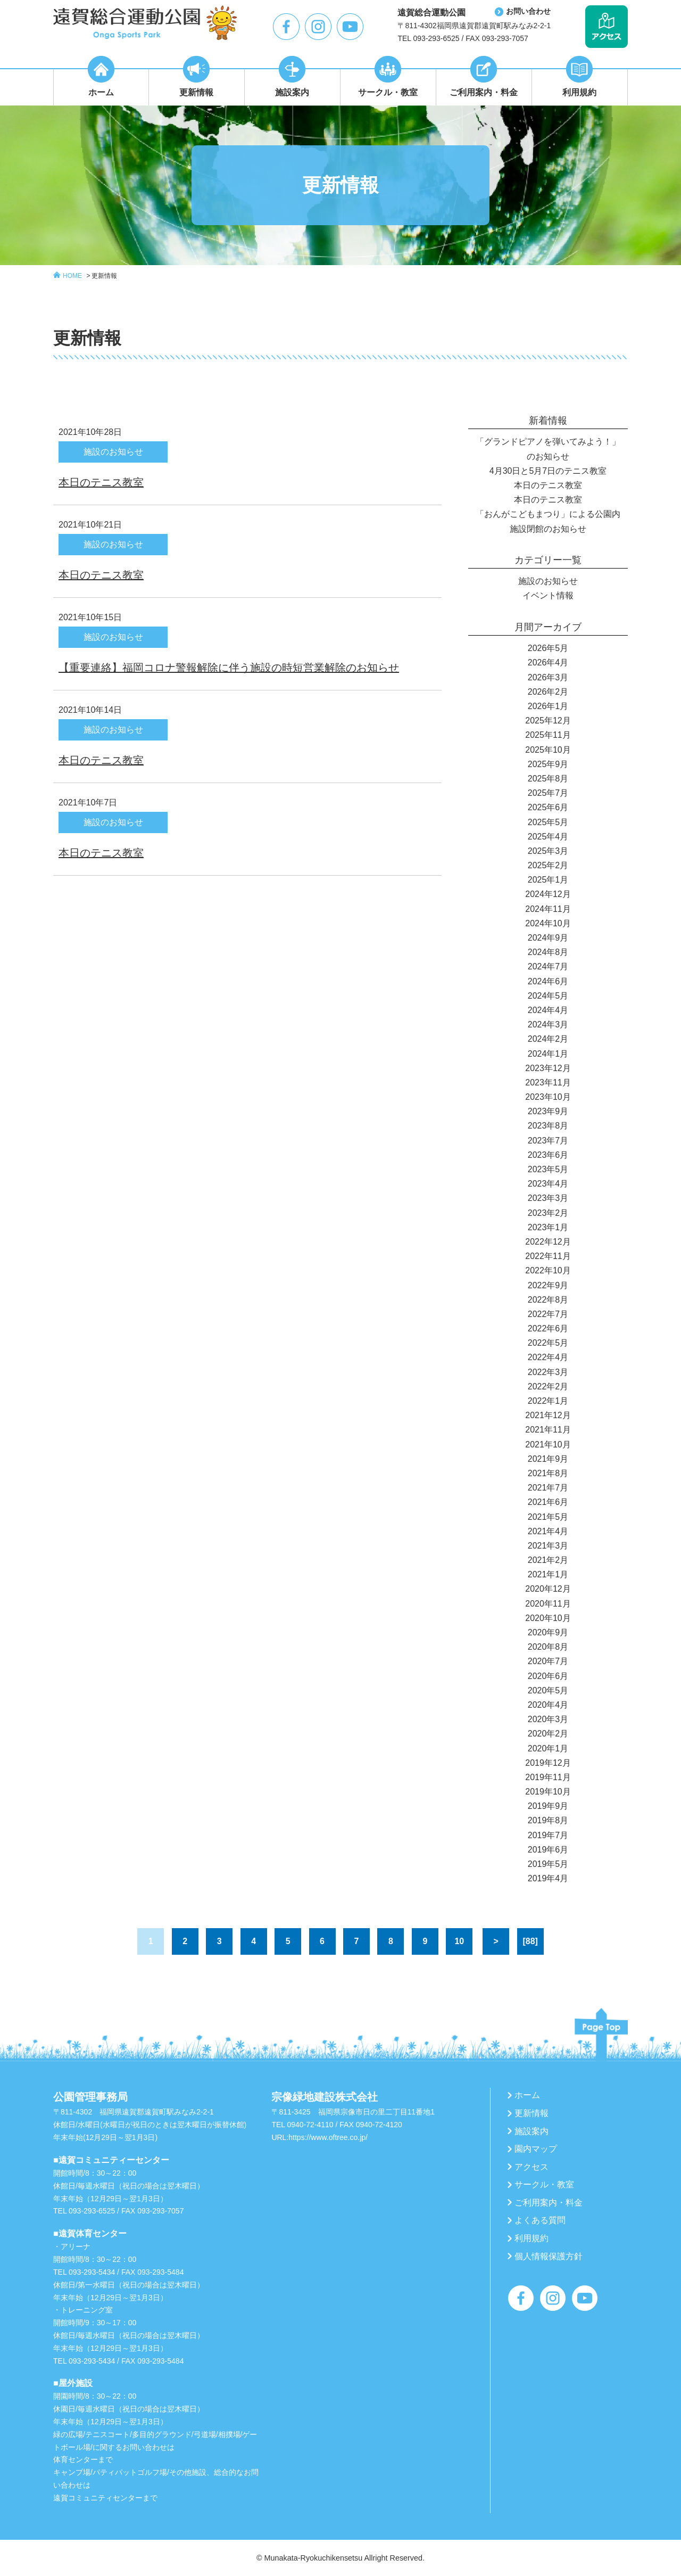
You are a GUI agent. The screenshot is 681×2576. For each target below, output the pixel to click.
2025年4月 (548, 836)
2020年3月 (548, 1719)
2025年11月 (547, 734)
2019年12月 (547, 1762)
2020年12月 (547, 1588)
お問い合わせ (528, 11)
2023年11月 (547, 1082)
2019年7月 (548, 1835)
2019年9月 (548, 1805)
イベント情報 (548, 595)
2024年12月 (547, 894)
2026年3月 (548, 677)
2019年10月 (547, 1791)
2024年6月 (548, 981)
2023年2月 (548, 1212)
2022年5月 (548, 1342)
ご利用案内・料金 (548, 2202)
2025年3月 (548, 850)
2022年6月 (548, 1328)
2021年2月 (548, 1560)
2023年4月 (548, 1183)
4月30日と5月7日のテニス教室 (548, 470)
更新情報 (104, 275)
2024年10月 (547, 923)
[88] (529, 1941)
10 (459, 1941)
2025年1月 (548, 879)
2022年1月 (548, 1400)
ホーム (527, 2095)
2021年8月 (548, 1473)
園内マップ (535, 2148)
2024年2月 (548, 1038)
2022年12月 (547, 1241)
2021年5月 (548, 1516)
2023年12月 (547, 1068)
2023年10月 (547, 1096)
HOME (72, 275)
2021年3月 (548, 1545)
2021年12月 (547, 1415)
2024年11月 (547, 908)
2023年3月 (548, 1198)
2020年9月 (548, 1632)
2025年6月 (548, 807)
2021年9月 (548, 1458)
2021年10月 (547, 1444)
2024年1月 (548, 1053)
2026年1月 (548, 706)
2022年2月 (548, 1386)
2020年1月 (548, 1748)
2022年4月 (548, 1357)
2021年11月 (547, 1429)
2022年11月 (547, 1256)
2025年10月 (547, 749)
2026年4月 (548, 662)
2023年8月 (548, 1125)
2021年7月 (548, 1487)
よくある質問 (540, 2220)
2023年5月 (548, 1169)
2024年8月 (548, 952)
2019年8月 (548, 1820)
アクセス (531, 2166)
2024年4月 (548, 1010)
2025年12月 (547, 720)
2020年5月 (548, 1690)
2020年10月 (547, 1618)
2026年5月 (548, 648)
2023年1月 (548, 1227)
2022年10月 (547, 1270)
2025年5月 (548, 822)
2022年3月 (548, 1372)
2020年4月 (548, 1704)
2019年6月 (548, 1849)
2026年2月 (548, 691)
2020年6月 (548, 1676)
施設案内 (531, 2131)
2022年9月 (548, 1285)
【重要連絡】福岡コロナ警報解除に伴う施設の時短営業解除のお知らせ (229, 667)
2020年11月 (547, 1603)
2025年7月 (548, 792)
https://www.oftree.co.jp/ (328, 2137)
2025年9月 (548, 764)
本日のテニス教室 (101, 482)
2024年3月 (548, 1024)
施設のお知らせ (548, 581)
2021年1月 (548, 1574)
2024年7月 (548, 966)
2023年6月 (548, 1154)
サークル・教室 (544, 2184)
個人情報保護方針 (548, 2256)
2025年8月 (548, 778)
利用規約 (531, 2238)
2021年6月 (548, 1502)
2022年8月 (548, 1299)
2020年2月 (548, 1733)
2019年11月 (547, 1777)
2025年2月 (548, 865)
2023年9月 (548, 1111)
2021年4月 (548, 1531)
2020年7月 (548, 1661)
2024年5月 (548, 995)
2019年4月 (548, 1878)
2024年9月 (548, 937)
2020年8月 (548, 1646)
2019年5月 (548, 1864)
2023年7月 (548, 1140)
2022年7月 (548, 1314)
